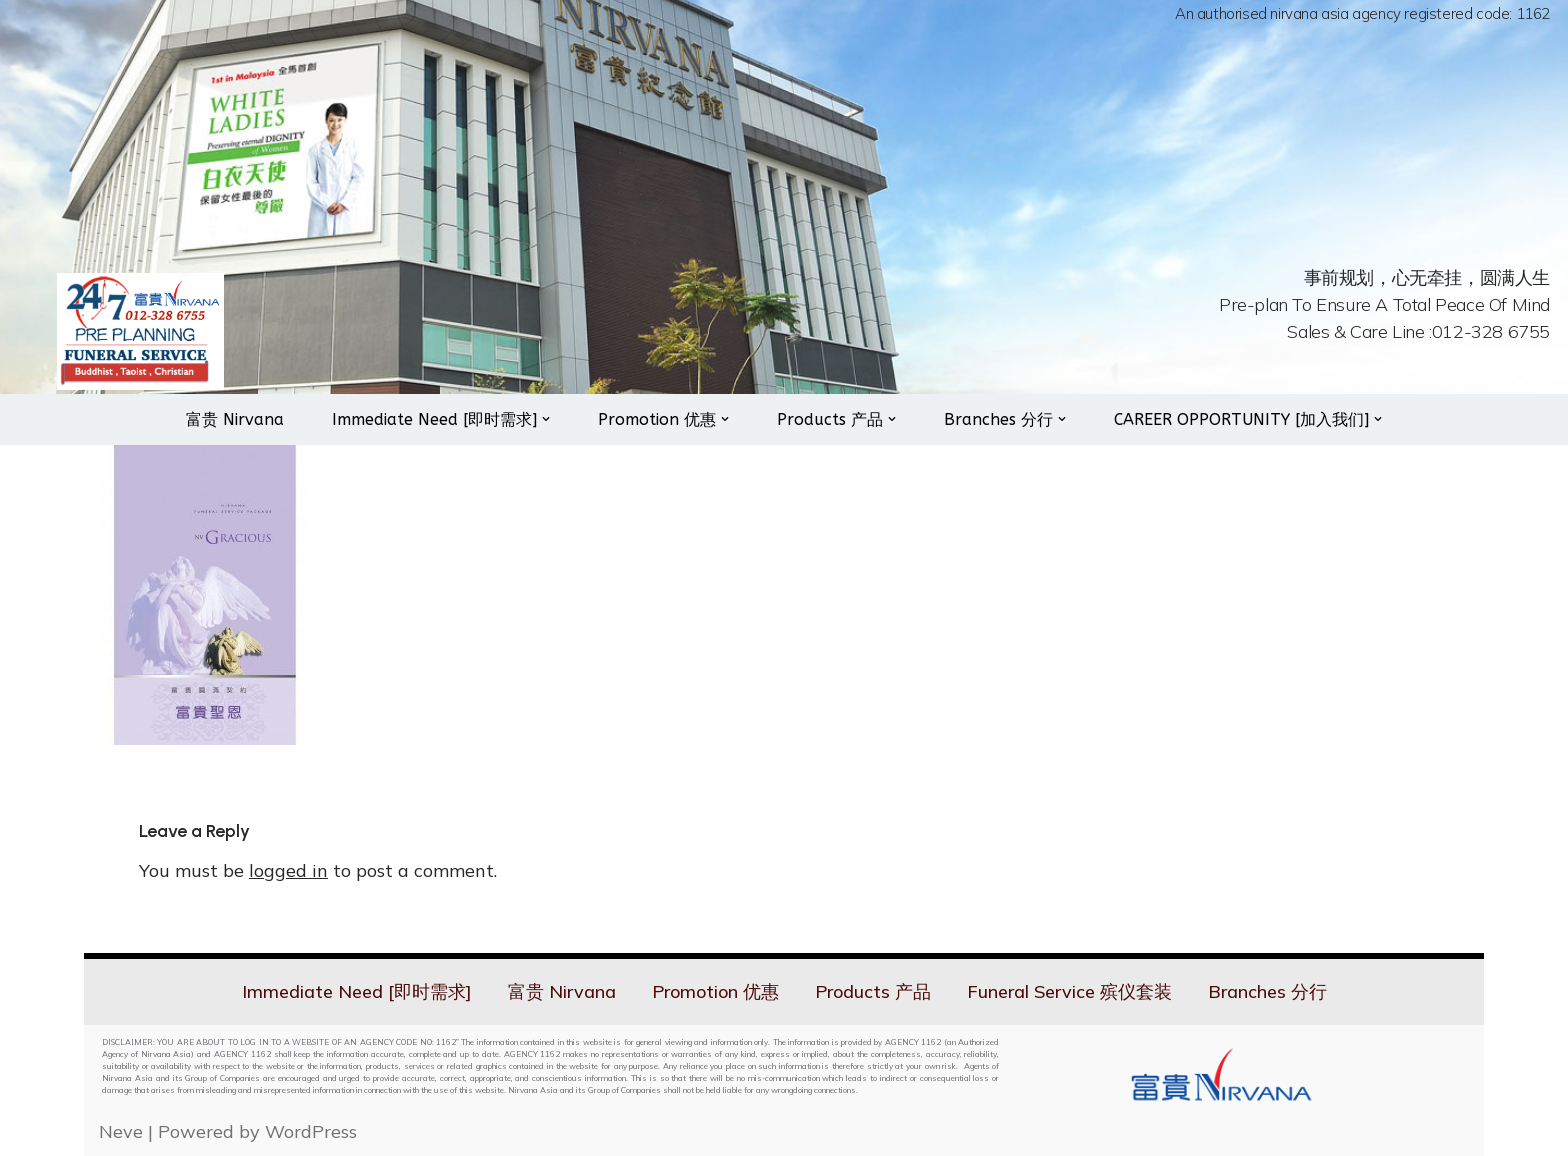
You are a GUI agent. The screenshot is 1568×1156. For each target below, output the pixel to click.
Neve (121, 1131)
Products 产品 (873, 991)
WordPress (311, 1131)
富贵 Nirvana (235, 419)
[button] (546, 419)
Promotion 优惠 (715, 991)
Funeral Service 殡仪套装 (1069, 991)
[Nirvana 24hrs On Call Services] (140, 331)
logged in (288, 870)
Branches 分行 (1267, 991)
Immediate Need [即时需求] (357, 991)
